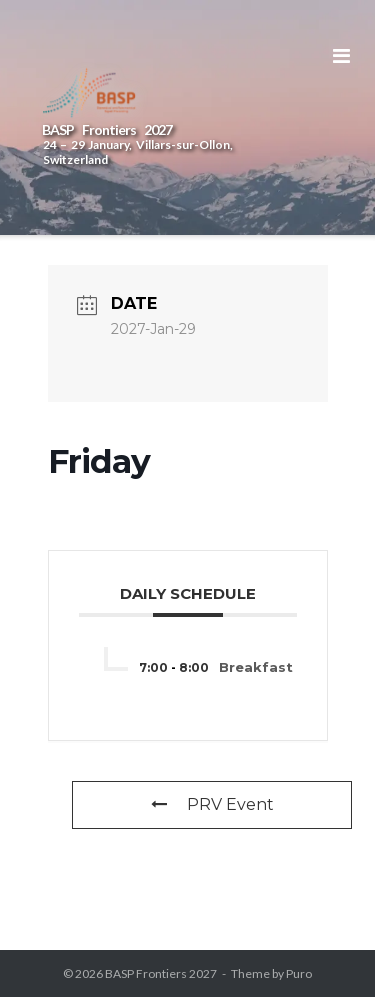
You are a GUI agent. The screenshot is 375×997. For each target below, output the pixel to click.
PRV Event (212, 804)
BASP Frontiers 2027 (161, 973)
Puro (299, 973)
